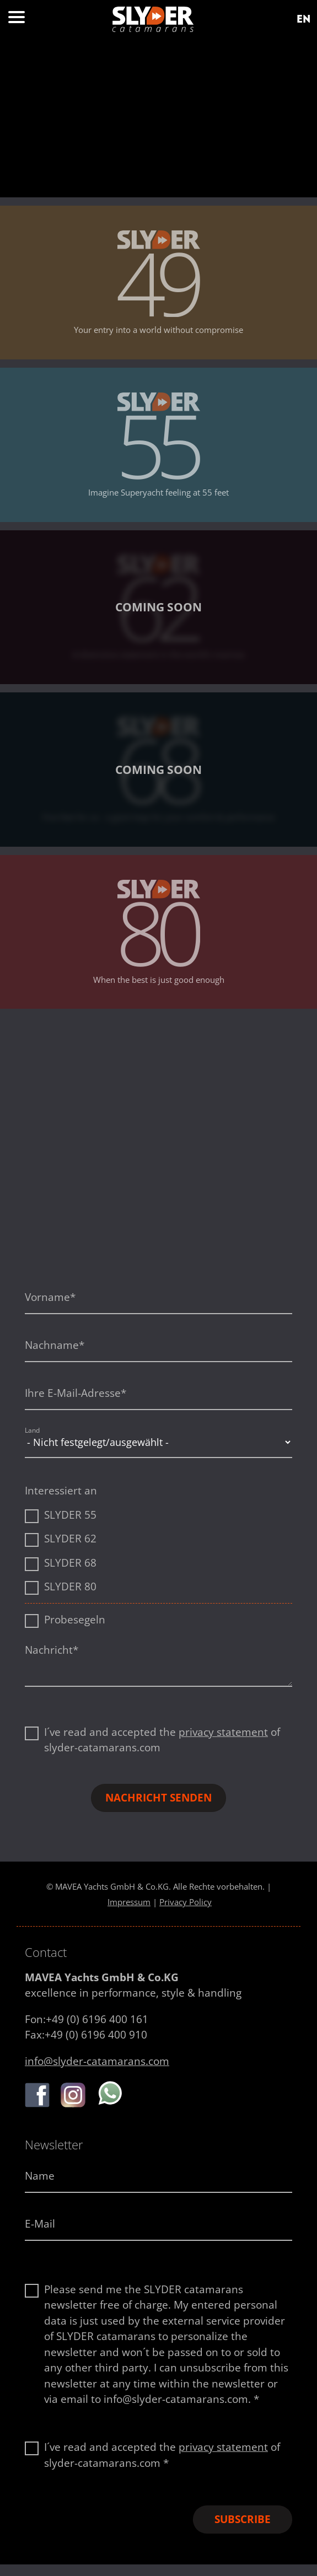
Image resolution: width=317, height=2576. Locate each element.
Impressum (129, 1901)
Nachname (54, 1345)
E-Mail (40, 2224)
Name (40, 2176)
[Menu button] (16, 19)
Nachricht (51, 1650)
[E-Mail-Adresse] (158, 2225)
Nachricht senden (158, 1797)
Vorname (50, 1297)
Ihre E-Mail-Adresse (75, 1393)
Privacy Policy (185, 1901)
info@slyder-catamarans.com (97, 2061)
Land (32, 1430)
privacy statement (223, 1732)
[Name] (158, 2177)
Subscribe (242, 2519)
